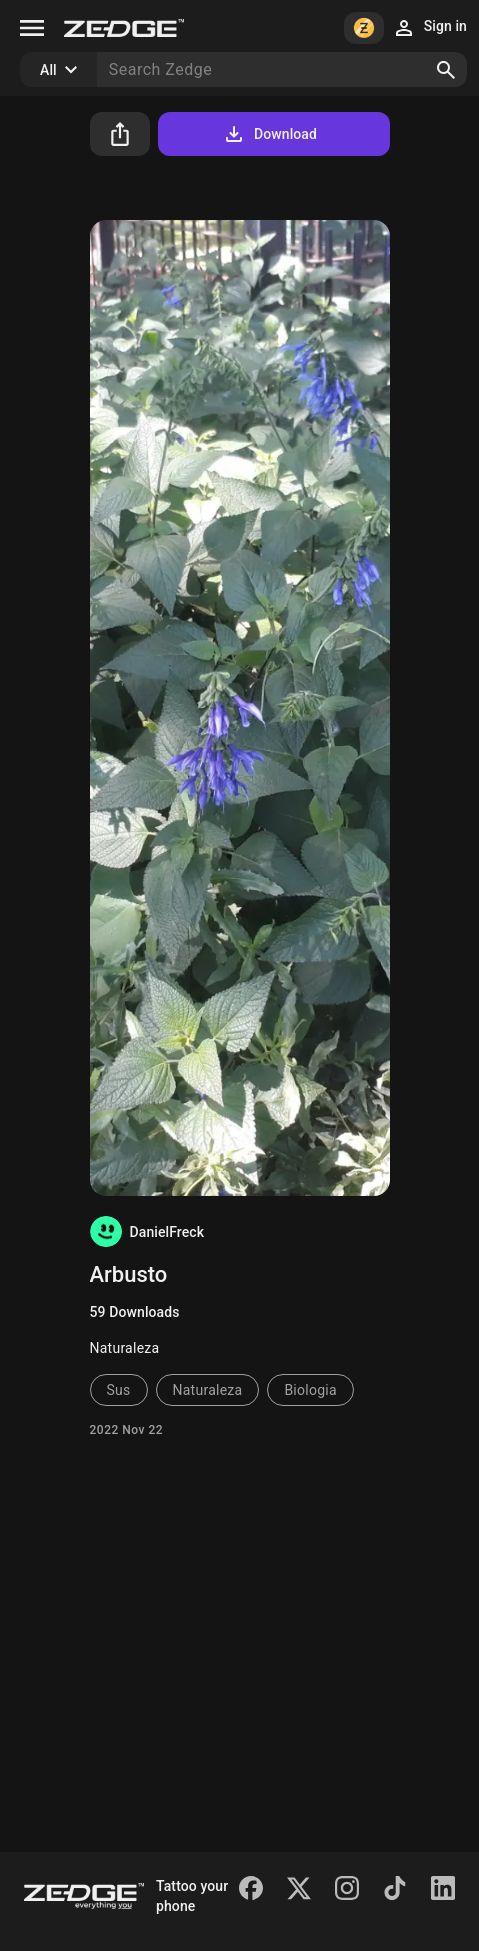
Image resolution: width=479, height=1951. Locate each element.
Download (269, 134)
